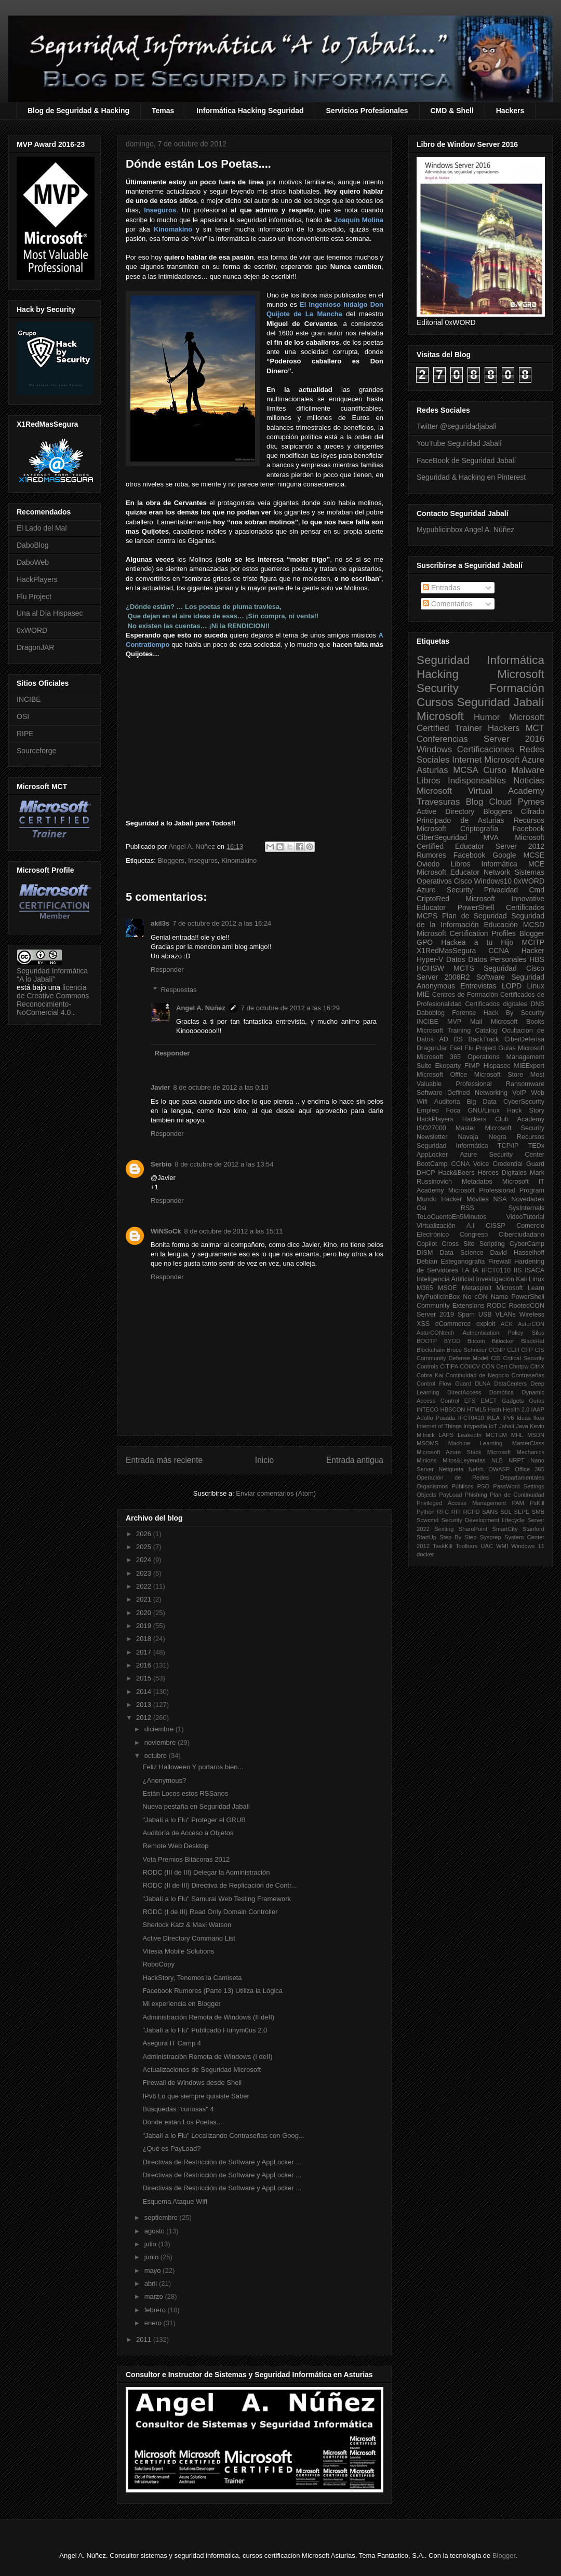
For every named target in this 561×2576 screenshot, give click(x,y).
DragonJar (432, 1048)
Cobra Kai (430, 1375)
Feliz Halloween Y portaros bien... (192, 1767)
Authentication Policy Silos (503, 1333)
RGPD (471, 1512)
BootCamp (432, 1164)
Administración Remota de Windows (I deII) (207, 2056)
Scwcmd (427, 1520)
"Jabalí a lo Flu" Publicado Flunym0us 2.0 (204, 2030)
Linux (535, 986)
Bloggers (170, 860)
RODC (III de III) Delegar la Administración (206, 1872)
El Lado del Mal (42, 528)
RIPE (25, 733)
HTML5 (476, 1409)
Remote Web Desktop (175, 1846)
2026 (144, 1534)
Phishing (476, 1495)
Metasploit (476, 1288)
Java (522, 1426)
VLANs (506, 1314)
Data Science (461, 1252)
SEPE (521, 1512)
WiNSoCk (166, 1231)
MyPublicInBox (438, 1296)
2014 (144, 1692)
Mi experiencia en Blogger (181, 2004)
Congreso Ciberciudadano (502, 1234)
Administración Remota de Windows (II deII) (208, 2017)
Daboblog (431, 1012)
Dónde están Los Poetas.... (183, 2122)
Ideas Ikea (530, 1418)
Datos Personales (497, 959)
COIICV (470, 1366)
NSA (500, 1199)
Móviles (477, 1199)
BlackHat (532, 1341)
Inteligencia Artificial (445, 1279)
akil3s (160, 923)
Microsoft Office (442, 1074)
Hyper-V (430, 959)
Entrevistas (478, 986)
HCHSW (430, 968)
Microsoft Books (517, 1021)
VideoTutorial (525, 1217)
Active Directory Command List (188, 1938)
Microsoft (440, 716)
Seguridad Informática (480, 660)
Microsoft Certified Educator (480, 841)
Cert (501, 1366)
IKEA (493, 1418)
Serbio (161, 1164)
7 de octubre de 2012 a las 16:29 (290, 1008)
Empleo (428, 1110)
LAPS (446, 1435)
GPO (425, 942)
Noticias (528, 780)
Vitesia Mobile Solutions (178, 1951)
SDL (506, 1512)
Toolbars (466, 1546)
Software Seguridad (510, 977)
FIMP (472, 1065)
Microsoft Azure (514, 760)
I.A (465, 1270)
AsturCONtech (435, 1333)
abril (151, 2283)
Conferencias (442, 739)
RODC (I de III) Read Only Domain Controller (209, 1912)
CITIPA (449, 1366)
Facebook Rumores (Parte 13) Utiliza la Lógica (212, 1991)
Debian (427, 1261)
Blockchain (431, 1350)
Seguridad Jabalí (500, 702)
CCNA (498, 950)
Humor (487, 717)
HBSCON (452, 1409)
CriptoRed (433, 898)
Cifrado (532, 811)
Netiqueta (450, 1469)
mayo (153, 2270)
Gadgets (513, 1401)
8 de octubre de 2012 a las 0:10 (221, 1087)
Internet (467, 760)
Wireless (531, 1314)
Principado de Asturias (460, 820)
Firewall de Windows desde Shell (192, 2082)
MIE (423, 994)
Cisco (463, 881)
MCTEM (496, 1435)
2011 (144, 2339)
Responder (167, 969)
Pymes (531, 802)
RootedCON (526, 1305)
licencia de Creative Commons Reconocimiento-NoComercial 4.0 (53, 999)
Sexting (443, 1529)
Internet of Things (439, 1426)
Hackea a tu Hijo (477, 942)
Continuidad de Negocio (477, 1375)
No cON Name (485, 1296)
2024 (144, 1560)
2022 (144, 1586)
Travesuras (438, 802)
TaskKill (442, 1546)
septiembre (162, 2217)
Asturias (432, 770)
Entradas (441, 588)
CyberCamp (527, 1244)
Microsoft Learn (520, 1288)
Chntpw (519, 1366)
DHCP (426, 1172)
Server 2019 (435, 1314)
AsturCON (531, 1324)
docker (425, 1554)
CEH (513, 1350)
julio (151, 2244)
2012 (144, 1717)
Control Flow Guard (444, 1383)
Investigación (495, 1279)
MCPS (427, 916)
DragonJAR (35, 647)
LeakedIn (470, 1435)
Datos (455, 959)
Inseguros (203, 860)
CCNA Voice (470, 1164)
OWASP (499, 1469)
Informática (499, 864)
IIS (518, 1270)
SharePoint (473, 1529)
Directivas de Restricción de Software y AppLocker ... (221, 2162)
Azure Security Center (502, 1154)
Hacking (438, 674)
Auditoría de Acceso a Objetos (187, 1833)
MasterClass (528, 1443)
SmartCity (504, 1529)
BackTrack (483, 1039)
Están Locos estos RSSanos (185, 1793)
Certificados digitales (496, 1004)
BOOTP (427, 1341)
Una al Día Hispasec (50, 613)
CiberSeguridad (442, 837)
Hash (494, 1409)
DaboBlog (33, 545)
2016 (144, 1665)
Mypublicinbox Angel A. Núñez (465, 529)
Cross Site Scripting (473, 1244)
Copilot (427, 1244)
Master (466, 1128)
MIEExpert (529, 1065)
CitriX (537, 1366)
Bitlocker (503, 1341)
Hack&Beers (456, 1172)
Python (426, 1512)
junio (152, 2257)
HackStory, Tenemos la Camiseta (192, 1978)
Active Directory (445, 811)
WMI (502, 1546)
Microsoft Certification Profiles (466, 933)
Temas (163, 110)
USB (485, 1314)
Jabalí (506, 1426)
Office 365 (529, 1469)
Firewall (499, 1261)
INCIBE (29, 699)
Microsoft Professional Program (496, 1190)
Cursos (435, 702)
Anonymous (436, 986)
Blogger (531, 933)
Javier (160, 1087)
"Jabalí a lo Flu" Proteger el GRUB (194, 1820)
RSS (467, 1208)
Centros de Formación (465, 994)
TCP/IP (508, 1145)
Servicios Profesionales (367, 110)
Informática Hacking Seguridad (249, 110)
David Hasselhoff (517, 1252)
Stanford (533, 1529)
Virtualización (436, 1225)
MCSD (533, 924)
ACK (507, 1324)
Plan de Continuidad (517, 1495)
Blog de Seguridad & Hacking (78, 110)
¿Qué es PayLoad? (171, 2148)
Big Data (481, 1101)
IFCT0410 (471, 1418)
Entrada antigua (354, 1460)
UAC (486, 1546)
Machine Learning (475, 1443)
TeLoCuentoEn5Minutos (451, 1217)
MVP (454, 1021)
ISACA (534, 1270)
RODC (496, 1305)
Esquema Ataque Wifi (174, 2201)
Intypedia (475, 1426)
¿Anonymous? (164, 1780)
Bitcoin (476, 1341)
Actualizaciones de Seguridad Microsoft (201, 2069)
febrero (156, 2310)
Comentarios (447, 604)
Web (537, 1092)
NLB (497, 1460)
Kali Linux (530, 1279)
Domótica (501, 1392)
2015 (144, 1678)
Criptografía (479, 828)
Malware (528, 770)
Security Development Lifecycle (483, 1520)
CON (488, 1366)
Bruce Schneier (467, 1350)
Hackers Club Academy (503, 1119)
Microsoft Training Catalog (457, 1030)
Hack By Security (514, 1012)
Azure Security (445, 890)
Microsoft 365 (439, 1057)
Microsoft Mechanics (515, 1452)
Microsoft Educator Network (463, 872)
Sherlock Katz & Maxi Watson (186, 1925)
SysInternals (526, 1208)
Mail (476, 1021)
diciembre (160, 1729)
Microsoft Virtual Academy (480, 791)
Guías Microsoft (521, 1048)
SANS (490, 1512)
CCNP (497, 1350)
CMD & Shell (452, 110)
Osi (421, 1208)
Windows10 (493, 881)
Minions (427, 1460)
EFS (470, 1401)
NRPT (516, 1460)
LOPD (512, 986)
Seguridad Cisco (514, 968)
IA (475, 1270)
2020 (144, 1613)
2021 (144, 1599)
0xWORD (32, 630)
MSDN (535, 1435)
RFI (456, 1512)
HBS (536, 959)
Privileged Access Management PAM (470, 1503)
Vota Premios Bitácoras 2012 (186, 1859)
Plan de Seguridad (474, 916)
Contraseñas (528, 1375)
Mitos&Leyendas (464, 1460)
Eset (455, 1048)
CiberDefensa (524, 1039)
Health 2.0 (516, 1409)
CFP (526, 1350)
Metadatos (477, 1181)
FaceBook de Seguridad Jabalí (466, 460)
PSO (483, 1486)
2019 (144, 1626)
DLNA (482, 1383)
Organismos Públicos (445, 1486)
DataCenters (510, 1383)
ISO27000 (431, 1128)
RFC (443, 1512)
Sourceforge (36, 751)
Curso (494, 770)
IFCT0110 (496, 1270)
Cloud (500, 802)
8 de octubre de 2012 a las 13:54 (224, 1164)
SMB (538, 1512)
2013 (144, 1705)
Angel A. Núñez (192, 846)
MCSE (534, 855)
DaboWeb (33, 562)
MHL (517, 1435)
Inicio (264, 1460)
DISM (425, 1252)
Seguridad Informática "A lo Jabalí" (52, 975)
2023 (144, 1573)
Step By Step (457, 1537)
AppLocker (432, 1154)
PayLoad (450, 1495)
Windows (434, 749)
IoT (493, 1426)
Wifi (422, 1101)
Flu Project (34, 596)
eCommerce (453, 1323)
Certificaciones (485, 749)
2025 (144, 1547)
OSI (23, 716)
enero (154, 2323)
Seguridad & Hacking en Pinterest (471, 477)
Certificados (525, 907)
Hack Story (525, 1110)
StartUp (426, 1537)
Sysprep (490, 1537)
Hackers (510, 110)
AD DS (451, 1039)
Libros (460, 864)
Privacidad (501, 890)
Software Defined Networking (462, 1092)
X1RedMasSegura (446, 950)
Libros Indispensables (461, 780)
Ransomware (525, 1084)
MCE (536, 864)
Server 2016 (514, 739)
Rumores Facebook (451, 855)
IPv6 (508, 1418)
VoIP (519, 1092)
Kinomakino (239, 860)
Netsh (476, 1469)
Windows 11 (527, 1546)
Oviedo (428, 864)
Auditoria (447, 1101)
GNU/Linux (484, 1110)
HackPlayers (37, 579)
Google (504, 855)
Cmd (536, 890)
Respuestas (179, 990)
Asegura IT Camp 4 (171, 2043)
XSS (423, 1323)
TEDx (536, 1145)
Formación (516, 688)
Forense (464, 1012)
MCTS (463, 968)
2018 (144, 1639)
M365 (425, 1288)
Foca (453, 1110)
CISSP (495, 1225)
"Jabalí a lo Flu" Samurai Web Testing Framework (216, 1899)
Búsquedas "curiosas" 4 (177, 2109)
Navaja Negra (482, 1137)
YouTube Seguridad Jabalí (459, 443)
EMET (488, 1401)
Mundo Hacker (439, 1199)
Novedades (527, 1199)
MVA (491, 837)
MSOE (447, 1288)
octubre (156, 1755)
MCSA (465, 770)
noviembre (161, 1742)
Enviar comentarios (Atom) (276, 1493)
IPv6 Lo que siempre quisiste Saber (195, 2096)
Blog (475, 802)
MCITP (533, 942)
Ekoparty (448, 1065)
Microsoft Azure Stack (449, 1452)
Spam (466, 1314)
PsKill (537, 1503)
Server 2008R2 (443, 977)
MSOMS (427, 1443)
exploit (485, 1323)
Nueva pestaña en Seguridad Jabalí (196, 1806)
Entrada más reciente (164, 1460)
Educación (500, 924)
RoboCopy (158, 1964)
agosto (155, 2231)
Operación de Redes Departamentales (480, 1477)
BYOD (452, 1341)
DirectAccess (464, 1392)
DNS (537, 1004)
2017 (144, 1652)
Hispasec (497, 1065)
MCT (535, 728)
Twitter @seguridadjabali (457, 426)
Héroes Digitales (502, 1172)
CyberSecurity (523, 1101)
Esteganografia (463, 1261)
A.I (470, 1225)
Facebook (528, 828)
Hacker (533, 950)
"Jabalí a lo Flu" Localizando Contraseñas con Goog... (223, 2135)
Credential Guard (518, 1164)
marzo (154, 2296)
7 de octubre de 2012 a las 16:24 (221, 923)
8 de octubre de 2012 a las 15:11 (233, 1231)
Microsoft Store (499, 1074)
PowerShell (476, 907)
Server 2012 (520, 846)
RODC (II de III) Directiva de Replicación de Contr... (219, 1885)
